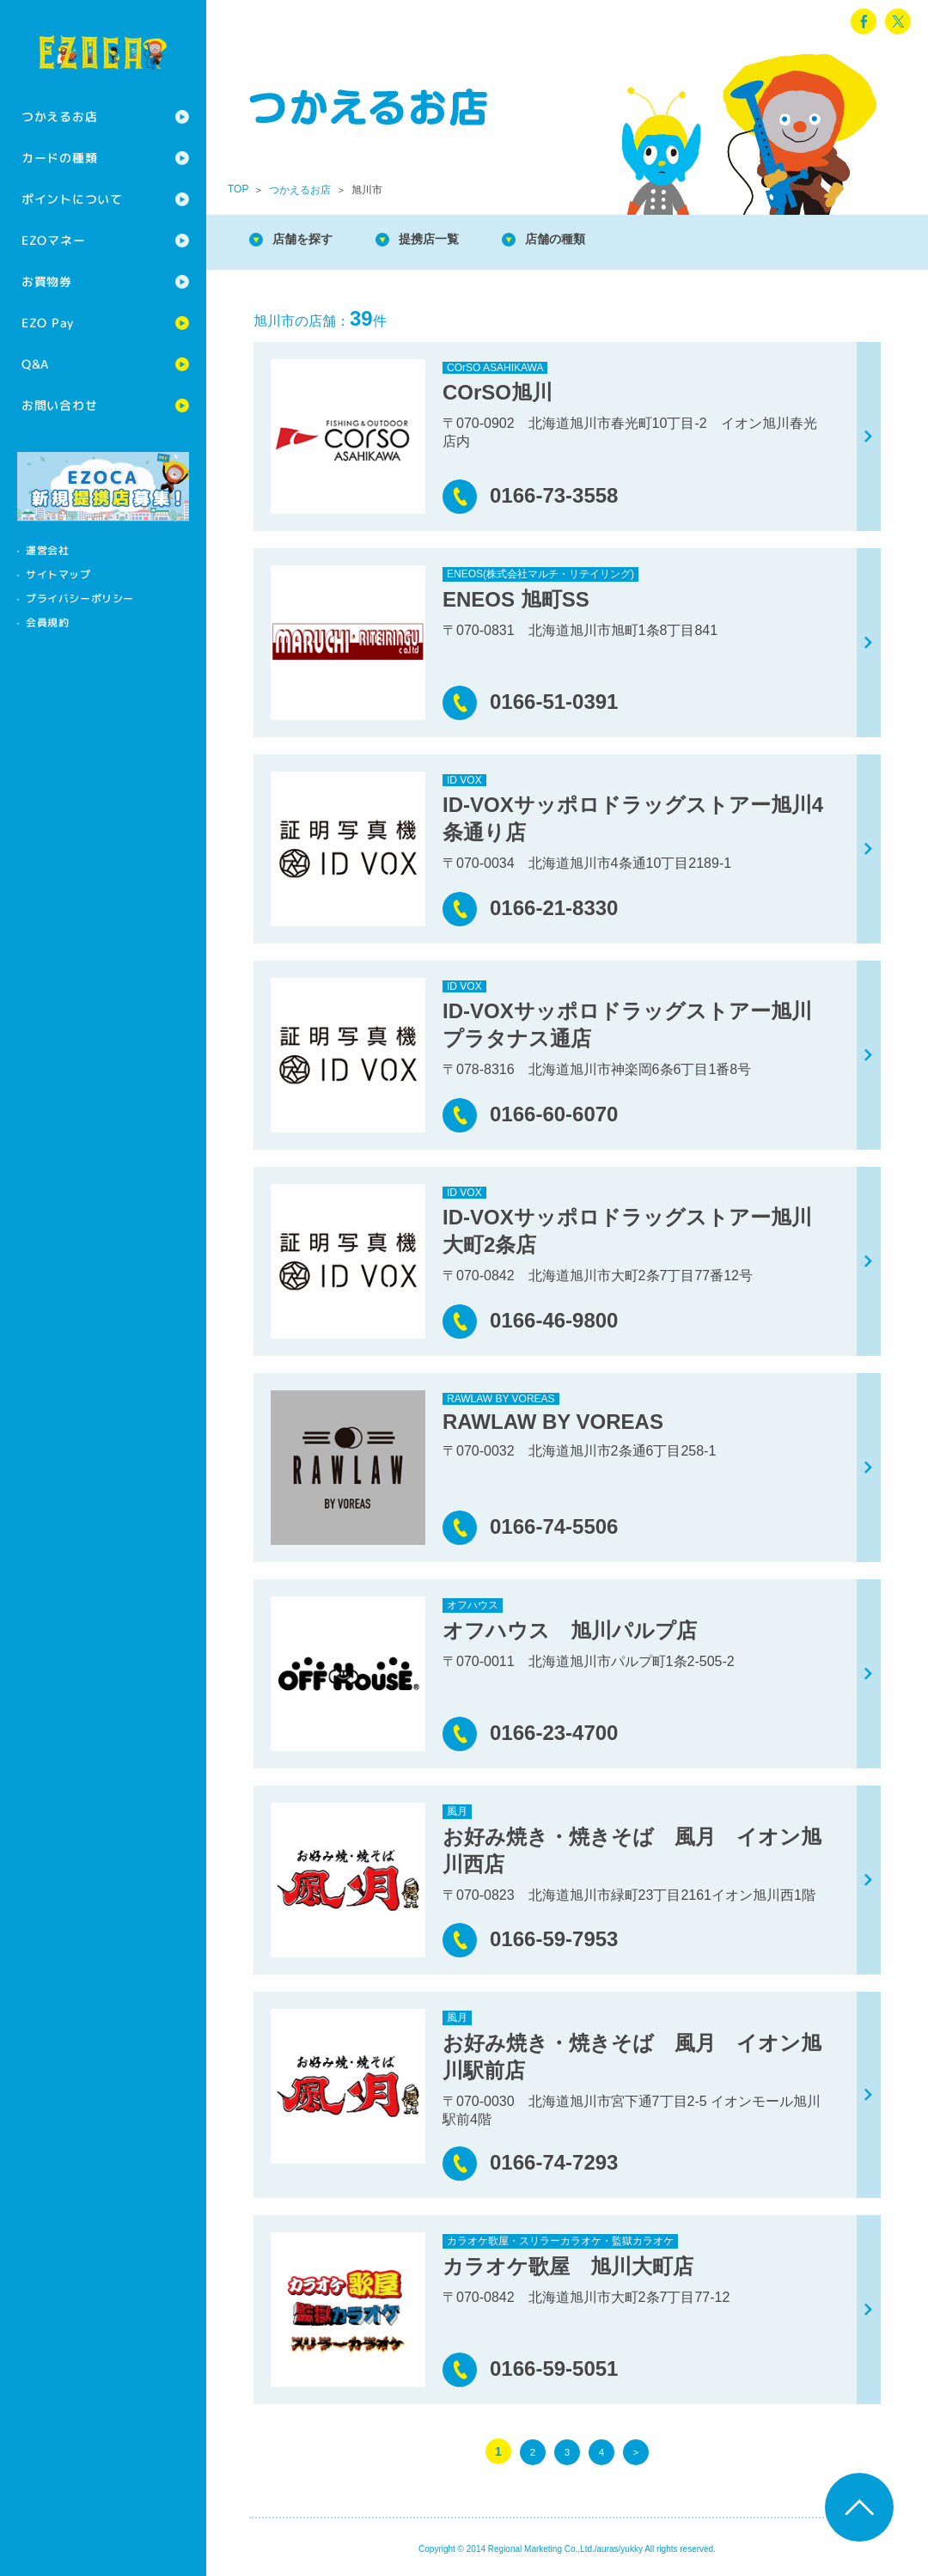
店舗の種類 (584, 240)
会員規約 (47, 622)
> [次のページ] (635, 2451)
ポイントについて (72, 199)
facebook (863, 21)
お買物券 (46, 281)
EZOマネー (53, 240)
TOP (238, 189)
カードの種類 (59, 158)
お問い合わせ (59, 405)
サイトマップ (58, 574)
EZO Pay (47, 322)
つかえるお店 (59, 116)
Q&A (35, 364)
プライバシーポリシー (80, 598)
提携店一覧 (446, 240)
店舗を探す (309, 240)
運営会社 (47, 550)
